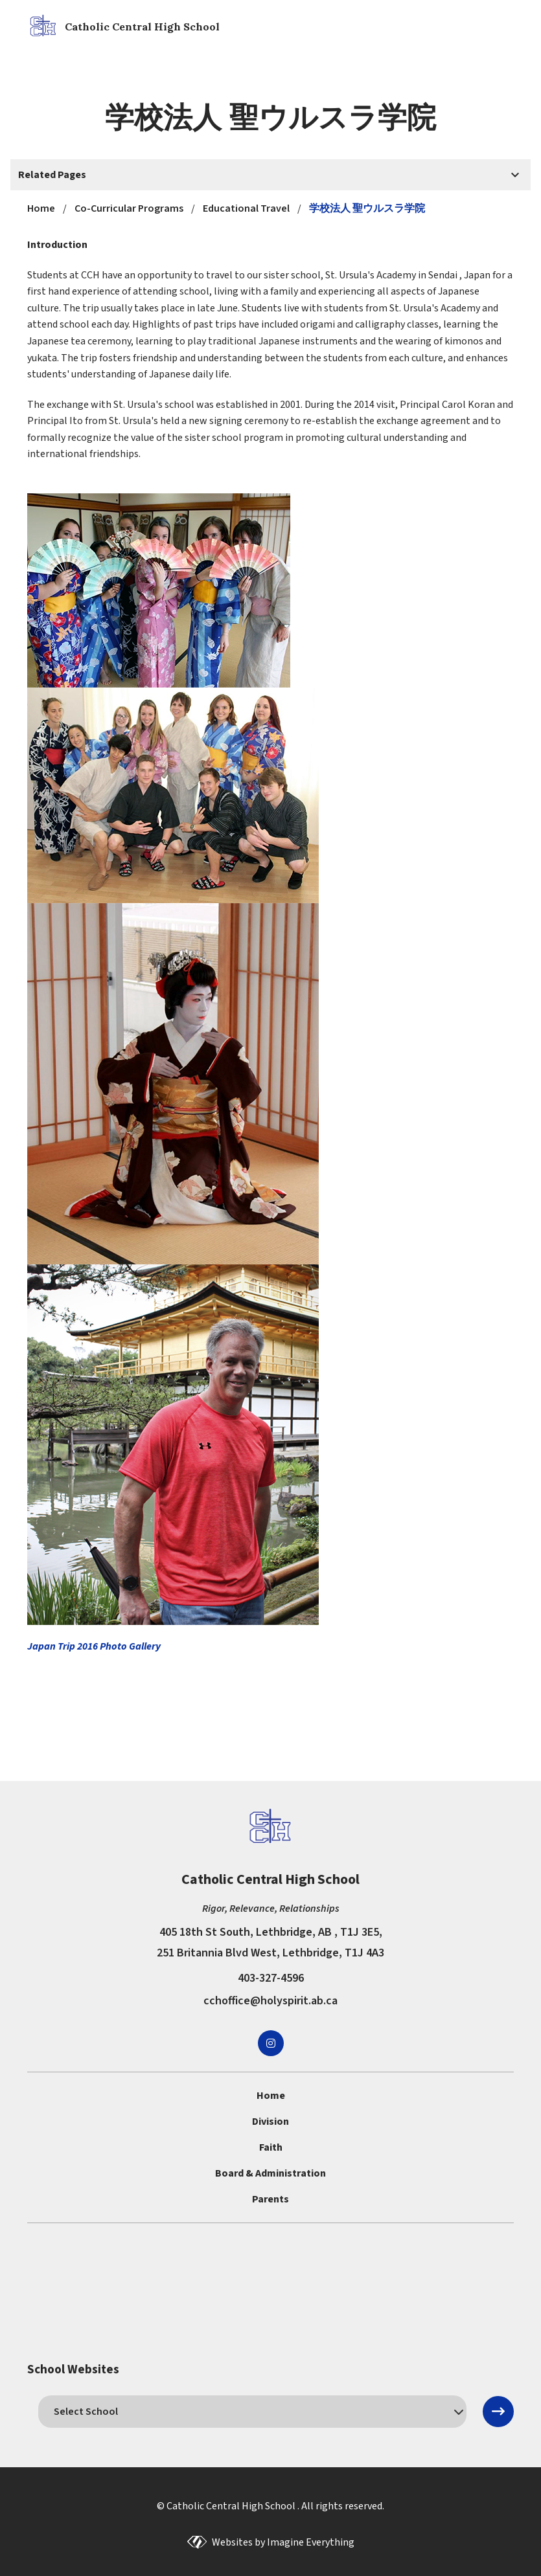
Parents (270, 2199)
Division (270, 2121)
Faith (270, 2147)
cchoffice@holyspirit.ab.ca (270, 2001)
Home (271, 2096)
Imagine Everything (310, 2542)
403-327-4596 (271, 1978)
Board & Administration (270, 2173)
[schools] (252, 2411)
